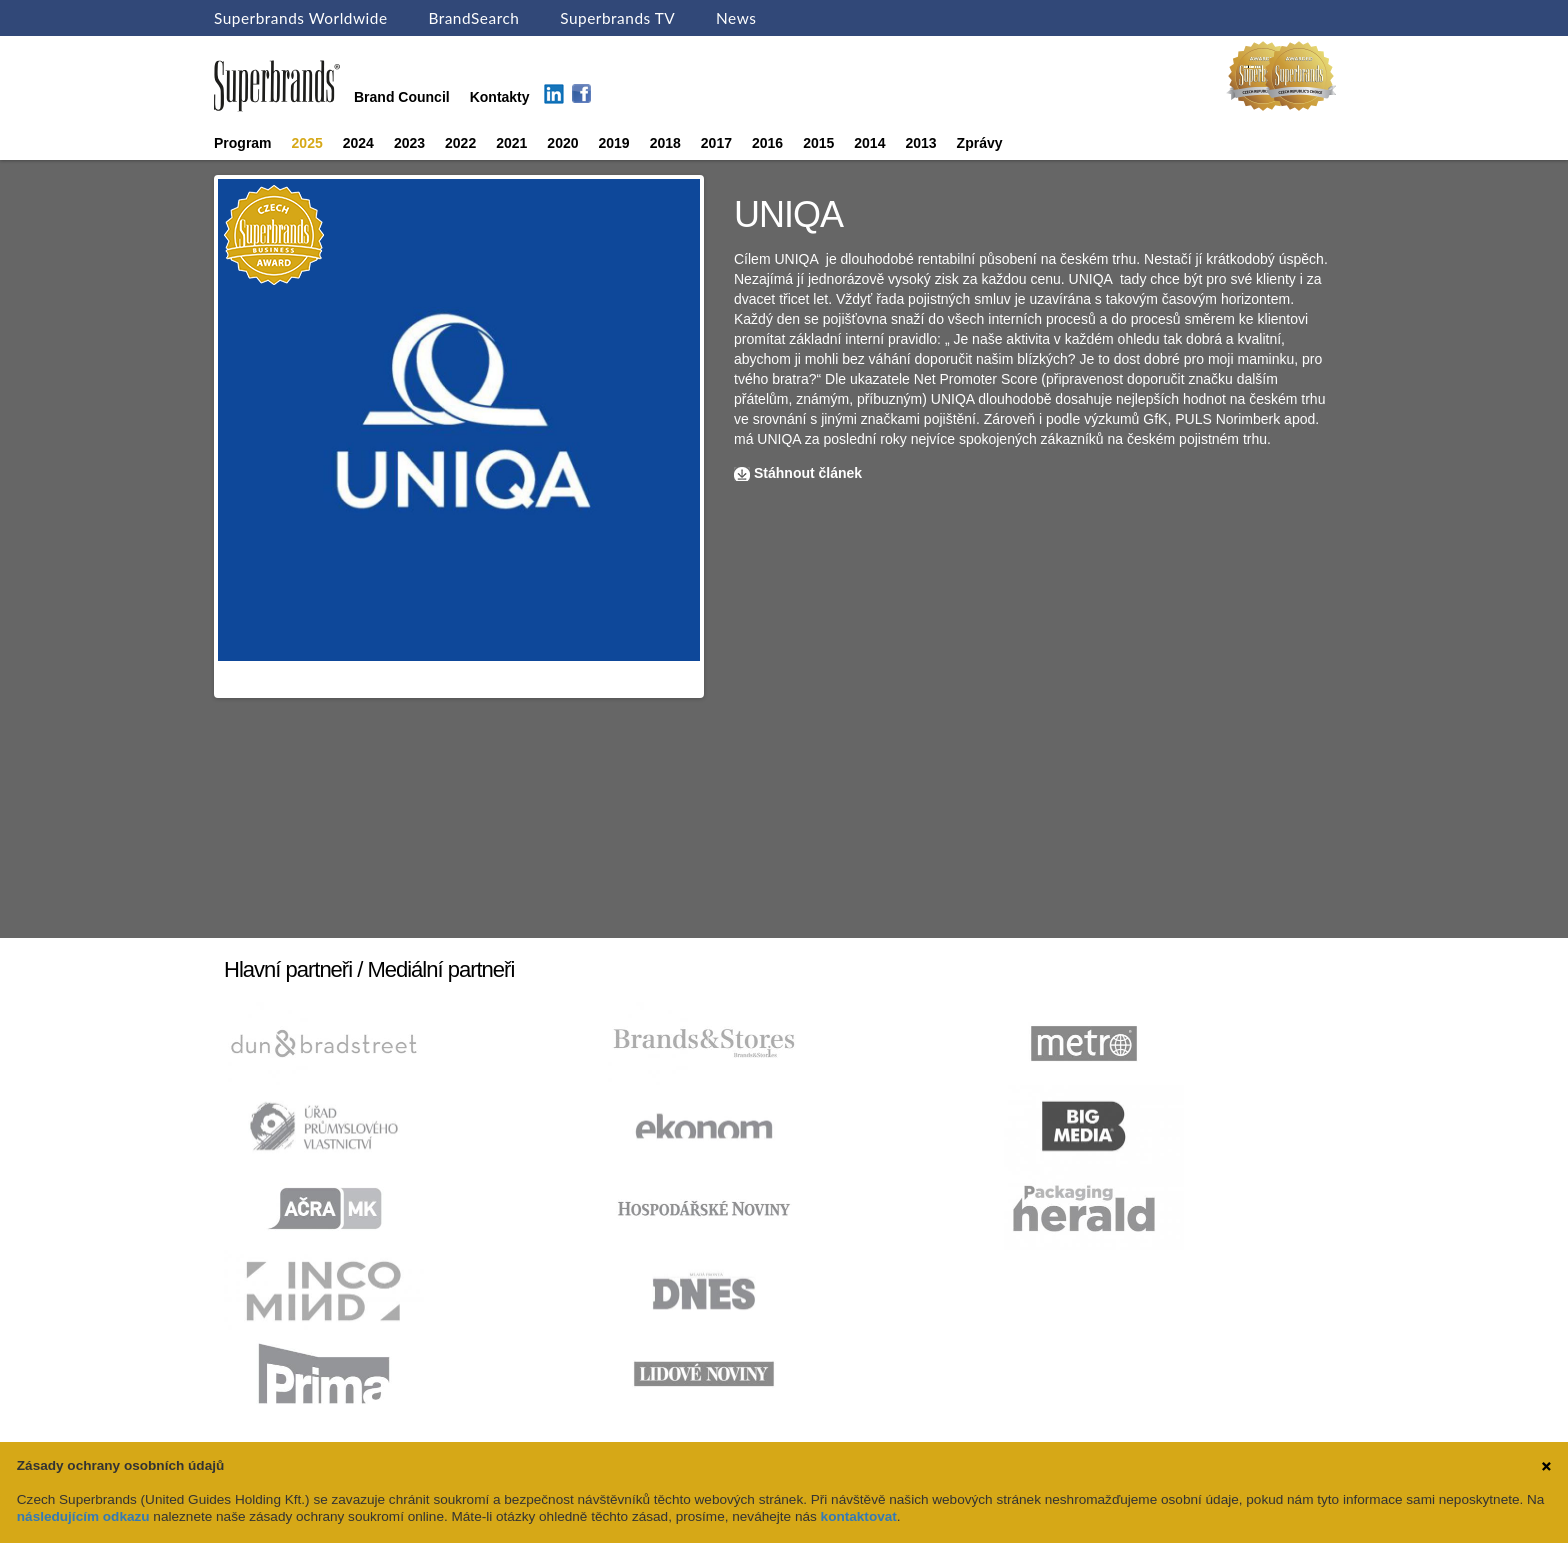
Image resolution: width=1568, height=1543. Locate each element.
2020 (562, 143)
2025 (307, 143)
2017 (716, 143)
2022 (460, 143)
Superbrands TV (617, 18)
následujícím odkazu (83, 1516)
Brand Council (402, 97)
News (736, 18)
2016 (767, 143)
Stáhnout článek (808, 473)
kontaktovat (859, 1516)
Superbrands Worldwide (301, 18)
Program (243, 143)
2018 (665, 143)
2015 (818, 143)
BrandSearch (473, 18)
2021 (511, 143)
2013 (920, 143)
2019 (614, 143)
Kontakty (500, 97)
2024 (358, 143)
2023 (409, 143)
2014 (869, 143)
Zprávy (980, 143)
